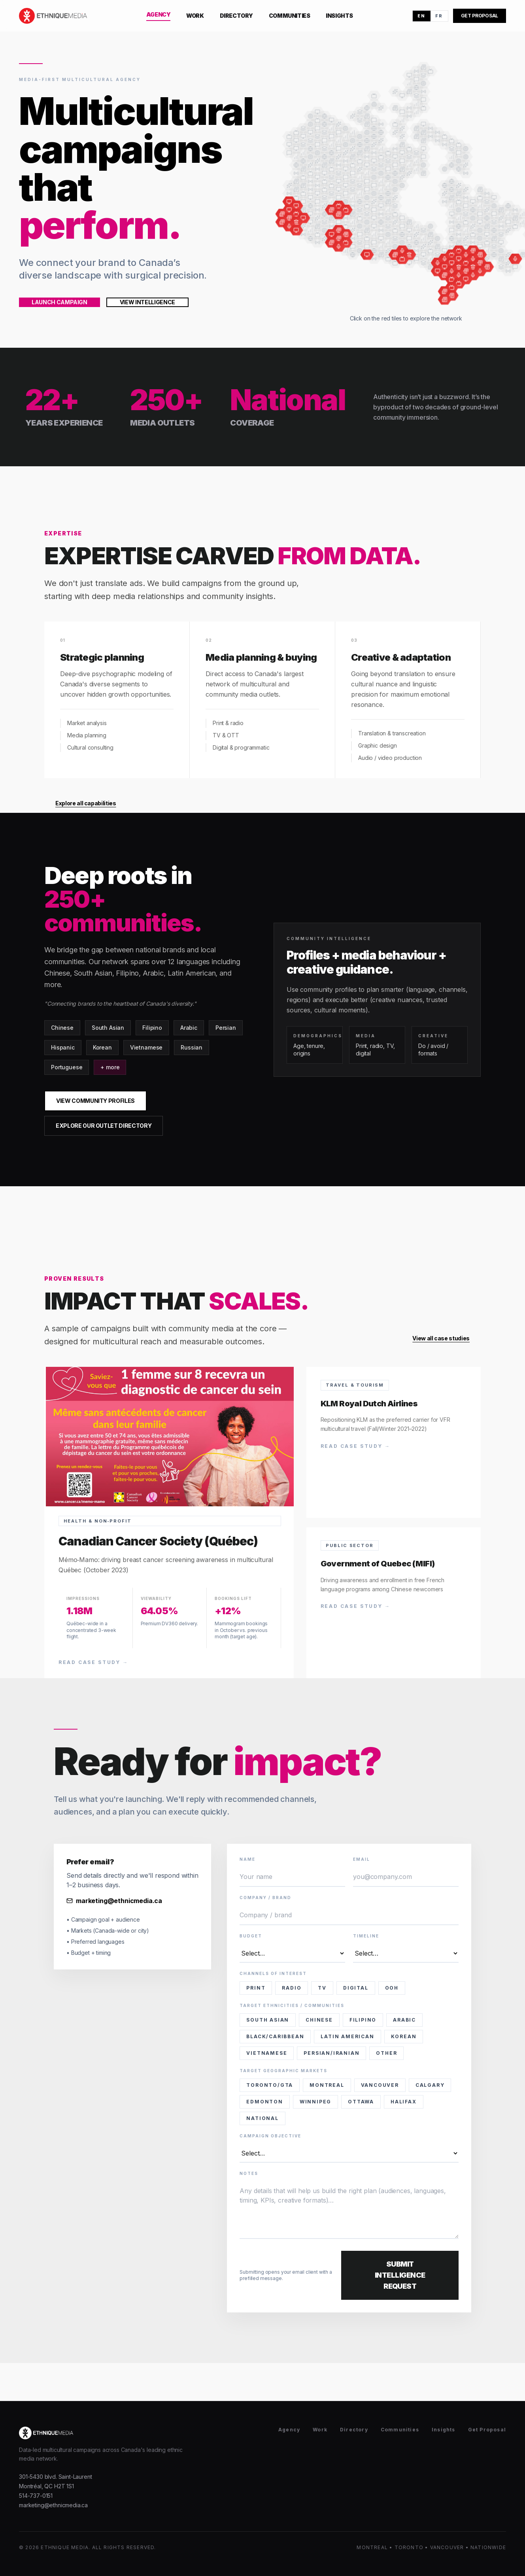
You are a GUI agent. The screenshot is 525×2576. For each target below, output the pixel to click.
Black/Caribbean (275, 2036)
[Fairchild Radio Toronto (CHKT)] (472, 274)
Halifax (404, 2102)
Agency (158, 14)
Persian (225, 1027)
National (262, 2118)
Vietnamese (146, 1047)
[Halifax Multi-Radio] (514, 258)
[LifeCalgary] (332, 234)
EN (421, 16)
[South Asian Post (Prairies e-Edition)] (367, 254)
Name (247, 1859)
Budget (251, 1935)
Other (386, 2053)
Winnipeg (315, 2102)
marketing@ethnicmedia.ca (114, 1901)
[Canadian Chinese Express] (283, 222)
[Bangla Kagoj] (444, 298)
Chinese (62, 1027)
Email (361, 1859)
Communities (289, 15)
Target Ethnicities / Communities (292, 2005)
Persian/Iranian (331, 2053)
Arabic (188, 1027)
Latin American (347, 2036)
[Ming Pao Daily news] (283, 214)
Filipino (152, 1027)
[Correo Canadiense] (451, 294)
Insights (339, 15)
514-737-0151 (36, 2495)
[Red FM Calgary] (339, 246)
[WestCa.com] (297, 230)
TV (322, 1988)
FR (439, 16)
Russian (191, 1047)
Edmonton (264, 2102)
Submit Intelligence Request (400, 2275)
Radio (291, 1988)
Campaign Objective (270, 2135)
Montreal (327, 2085)
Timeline (366, 1935)
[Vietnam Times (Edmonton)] (332, 209)
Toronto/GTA (269, 2085)
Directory (236, 15)
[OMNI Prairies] (346, 242)
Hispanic (63, 1047)
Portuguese (66, 1067)
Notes (249, 2173)
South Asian (108, 1027)
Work (195, 15)
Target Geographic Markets (283, 2070)
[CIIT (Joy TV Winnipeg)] (402, 258)
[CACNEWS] (304, 218)
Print (255, 1988)
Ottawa (361, 2102)
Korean (102, 1047)
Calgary (430, 2085)
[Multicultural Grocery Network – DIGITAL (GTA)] (458, 266)
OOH (391, 1988)
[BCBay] (297, 205)
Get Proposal (487, 2430)
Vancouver (380, 2085)
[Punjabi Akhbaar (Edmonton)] (339, 214)
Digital (355, 1988)
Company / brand (265, 1897)
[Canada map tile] (374, 97)
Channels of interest (273, 1973)
